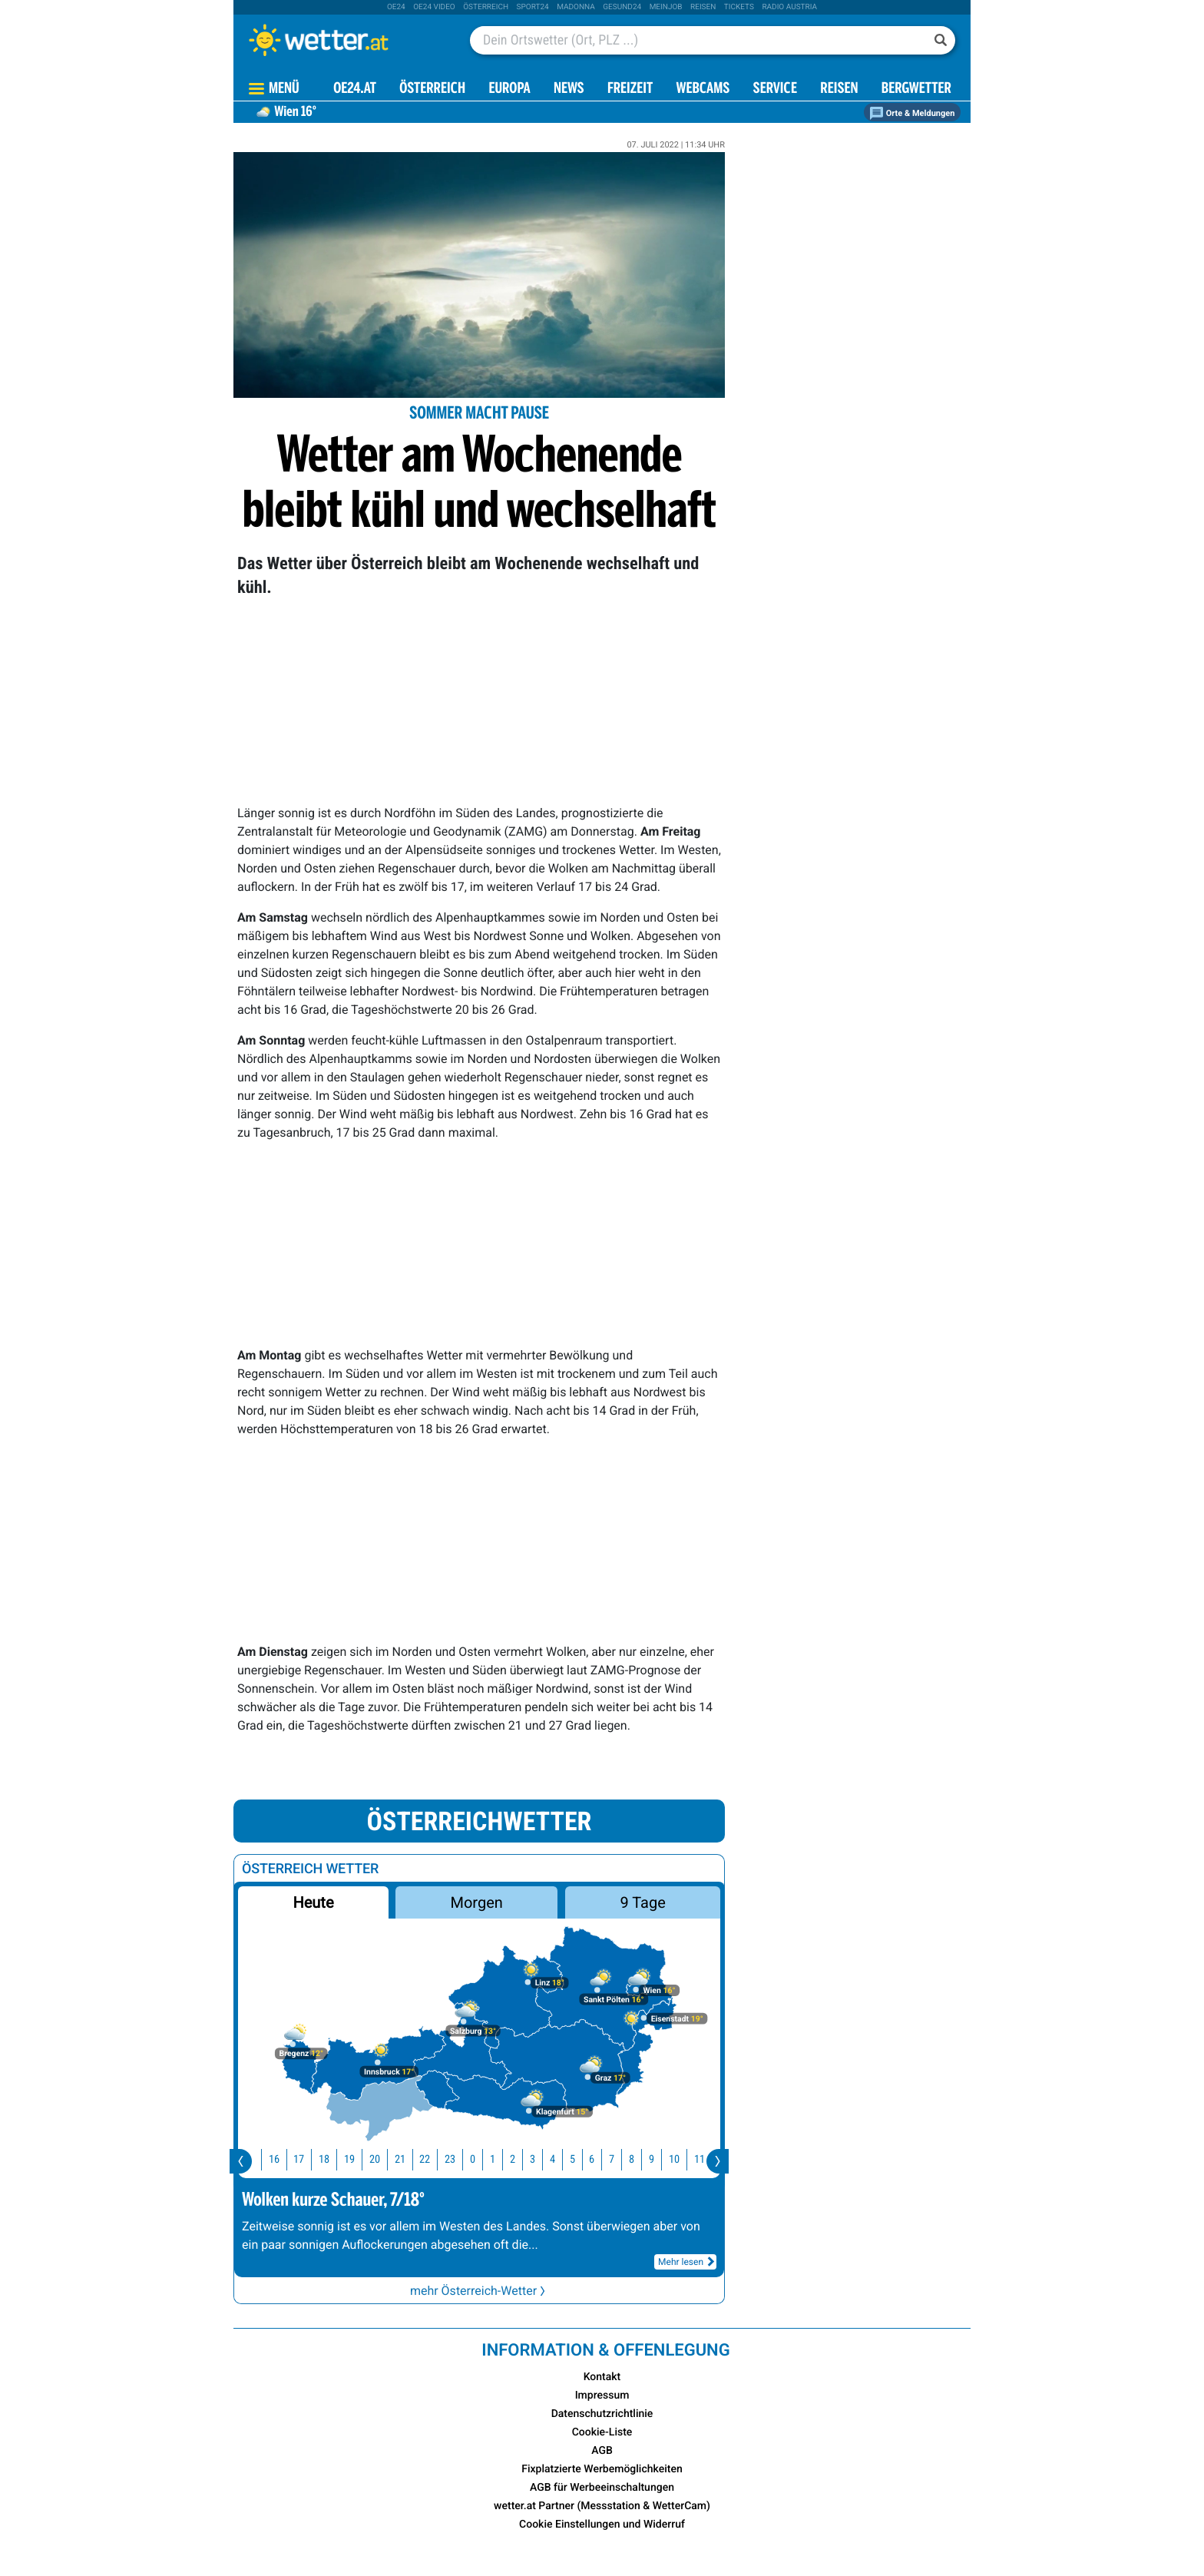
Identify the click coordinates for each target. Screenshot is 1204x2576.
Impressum (602, 2395)
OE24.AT (354, 89)
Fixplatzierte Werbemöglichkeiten (601, 2469)
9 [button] (657, 2159)
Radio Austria (789, 7)
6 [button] (597, 2159)
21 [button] (405, 2159)
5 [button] (577, 2159)
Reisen (703, 7)
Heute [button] (313, 1902)
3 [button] (538, 2159)
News (569, 89)
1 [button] (498, 2159)
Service (775, 89)
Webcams (702, 89)
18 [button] (329, 2159)
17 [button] (304, 2159)
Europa (509, 89)
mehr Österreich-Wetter (479, 2290)
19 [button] (354, 2159)
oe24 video (434, 7)
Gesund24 (622, 7)
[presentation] (241, 2161)
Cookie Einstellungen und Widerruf (602, 2524)
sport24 (533, 7)
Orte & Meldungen (912, 113)
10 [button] (679, 2159)
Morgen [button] (477, 1902)
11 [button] (705, 2159)
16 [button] (279, 2159)
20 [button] (380, 2159)
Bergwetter (916, 89)
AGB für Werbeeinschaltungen (602, 2488)
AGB (602, 2451)
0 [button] (478, 2159)
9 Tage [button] (642, 1902)
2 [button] (518, 2159)
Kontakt (602, 2377)
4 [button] (558, 2159)
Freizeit (630, 89)
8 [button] (637, 2159)
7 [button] (617, 2159)
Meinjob (666, 7)
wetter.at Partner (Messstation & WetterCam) (602, 2506)
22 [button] (430, 2159)
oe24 (396, 7)
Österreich (485, 7)
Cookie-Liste (602, 2432)
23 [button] (455, 2159)
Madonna (576, 7)
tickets (739, 7)
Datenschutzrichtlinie (602, 2414)
